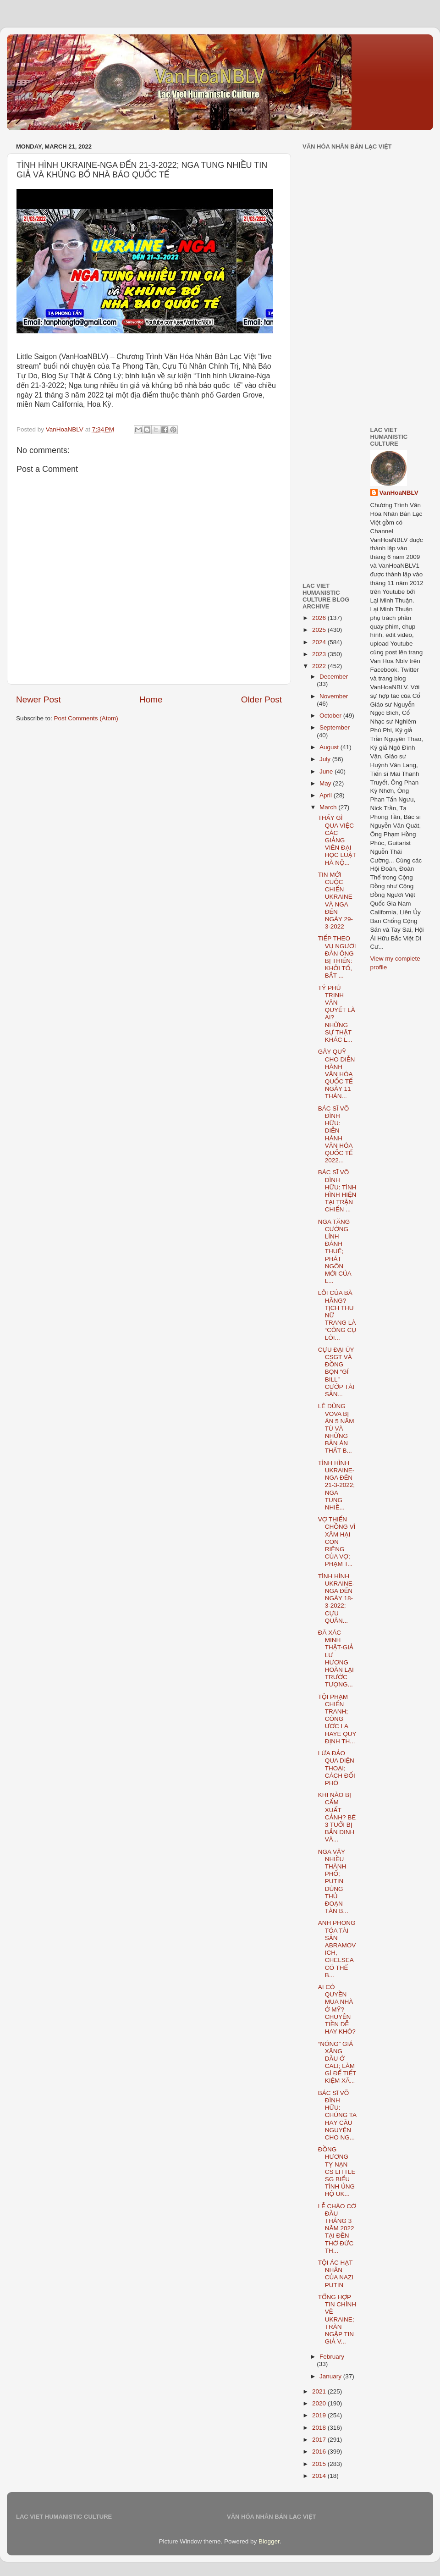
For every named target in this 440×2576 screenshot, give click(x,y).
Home (150, 699)
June (327, 771)
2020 (320, 2403)
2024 (320, 642)
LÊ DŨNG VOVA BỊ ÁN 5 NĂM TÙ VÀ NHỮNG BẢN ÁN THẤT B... (336, 1428)
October (331, 715)
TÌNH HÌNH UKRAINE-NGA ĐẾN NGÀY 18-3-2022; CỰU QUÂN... (336, 1598)
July (325, 759)
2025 (320, 629)
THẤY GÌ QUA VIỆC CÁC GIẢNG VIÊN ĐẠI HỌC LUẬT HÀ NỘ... (337, 840)
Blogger (269, 2541)
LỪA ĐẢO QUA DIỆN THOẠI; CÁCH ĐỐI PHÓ (336, 1768)
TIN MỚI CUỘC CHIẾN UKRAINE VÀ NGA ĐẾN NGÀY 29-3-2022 (335, 900)
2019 (320, 2415)
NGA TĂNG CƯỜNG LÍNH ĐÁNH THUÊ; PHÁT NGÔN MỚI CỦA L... (334, 1251)
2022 (320, 666)
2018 (320, 2427)
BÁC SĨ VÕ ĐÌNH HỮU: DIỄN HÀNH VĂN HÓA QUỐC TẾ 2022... (335, 1134)
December (333, 676)
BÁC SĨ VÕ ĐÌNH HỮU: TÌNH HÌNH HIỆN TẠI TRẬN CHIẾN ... (337, 1191)
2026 (320, 617)
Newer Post (38, 699)
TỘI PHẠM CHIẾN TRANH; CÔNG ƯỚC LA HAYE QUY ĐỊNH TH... (337, 1719)
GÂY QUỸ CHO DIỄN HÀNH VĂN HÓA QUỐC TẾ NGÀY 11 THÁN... (336, 1074)
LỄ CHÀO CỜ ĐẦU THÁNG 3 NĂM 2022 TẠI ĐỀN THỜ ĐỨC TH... (337, 2228)
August (330, 747)
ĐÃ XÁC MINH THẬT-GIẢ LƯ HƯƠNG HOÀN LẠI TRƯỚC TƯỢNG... (336, 1658)
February (331, 2356)
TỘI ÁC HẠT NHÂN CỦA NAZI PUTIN (335, 2274)
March (328, 807)
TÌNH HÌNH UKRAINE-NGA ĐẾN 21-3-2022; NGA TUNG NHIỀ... (336, 1485)
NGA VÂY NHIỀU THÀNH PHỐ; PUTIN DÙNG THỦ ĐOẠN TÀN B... (333, 1881)
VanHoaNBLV (399, 492)
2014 (320, 2475)
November (333, 696)
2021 (320, 2391)
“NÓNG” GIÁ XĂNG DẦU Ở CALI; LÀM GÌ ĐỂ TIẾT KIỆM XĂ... (337, 2062)
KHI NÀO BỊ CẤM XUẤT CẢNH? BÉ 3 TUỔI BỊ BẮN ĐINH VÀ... (337, 1817)
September (334, 727)
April (326, 795)
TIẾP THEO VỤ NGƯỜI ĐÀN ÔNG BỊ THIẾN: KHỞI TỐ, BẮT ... (337, 957)
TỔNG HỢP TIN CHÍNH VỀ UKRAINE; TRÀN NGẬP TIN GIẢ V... (337, 2319)
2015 (320, 2463)
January (331, 2376)
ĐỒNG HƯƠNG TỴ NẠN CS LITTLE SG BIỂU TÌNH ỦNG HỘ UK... (337, 2171)
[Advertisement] (349, 301)
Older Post (261, 699)
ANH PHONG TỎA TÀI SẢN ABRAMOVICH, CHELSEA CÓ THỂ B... (337, 1948)
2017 (320, 2439)
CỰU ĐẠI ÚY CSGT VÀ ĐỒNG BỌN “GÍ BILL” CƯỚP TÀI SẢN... (336, 1372)
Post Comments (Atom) (86, 718)
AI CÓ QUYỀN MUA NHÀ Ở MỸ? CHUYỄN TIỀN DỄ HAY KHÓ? (337, 2009)
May (326, 783)
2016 (320, 2451)
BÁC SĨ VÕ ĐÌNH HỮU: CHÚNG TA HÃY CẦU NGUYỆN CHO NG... (337, 2115)
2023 (320, 654)
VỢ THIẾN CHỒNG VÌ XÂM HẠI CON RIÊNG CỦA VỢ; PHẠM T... (337, 1541)
